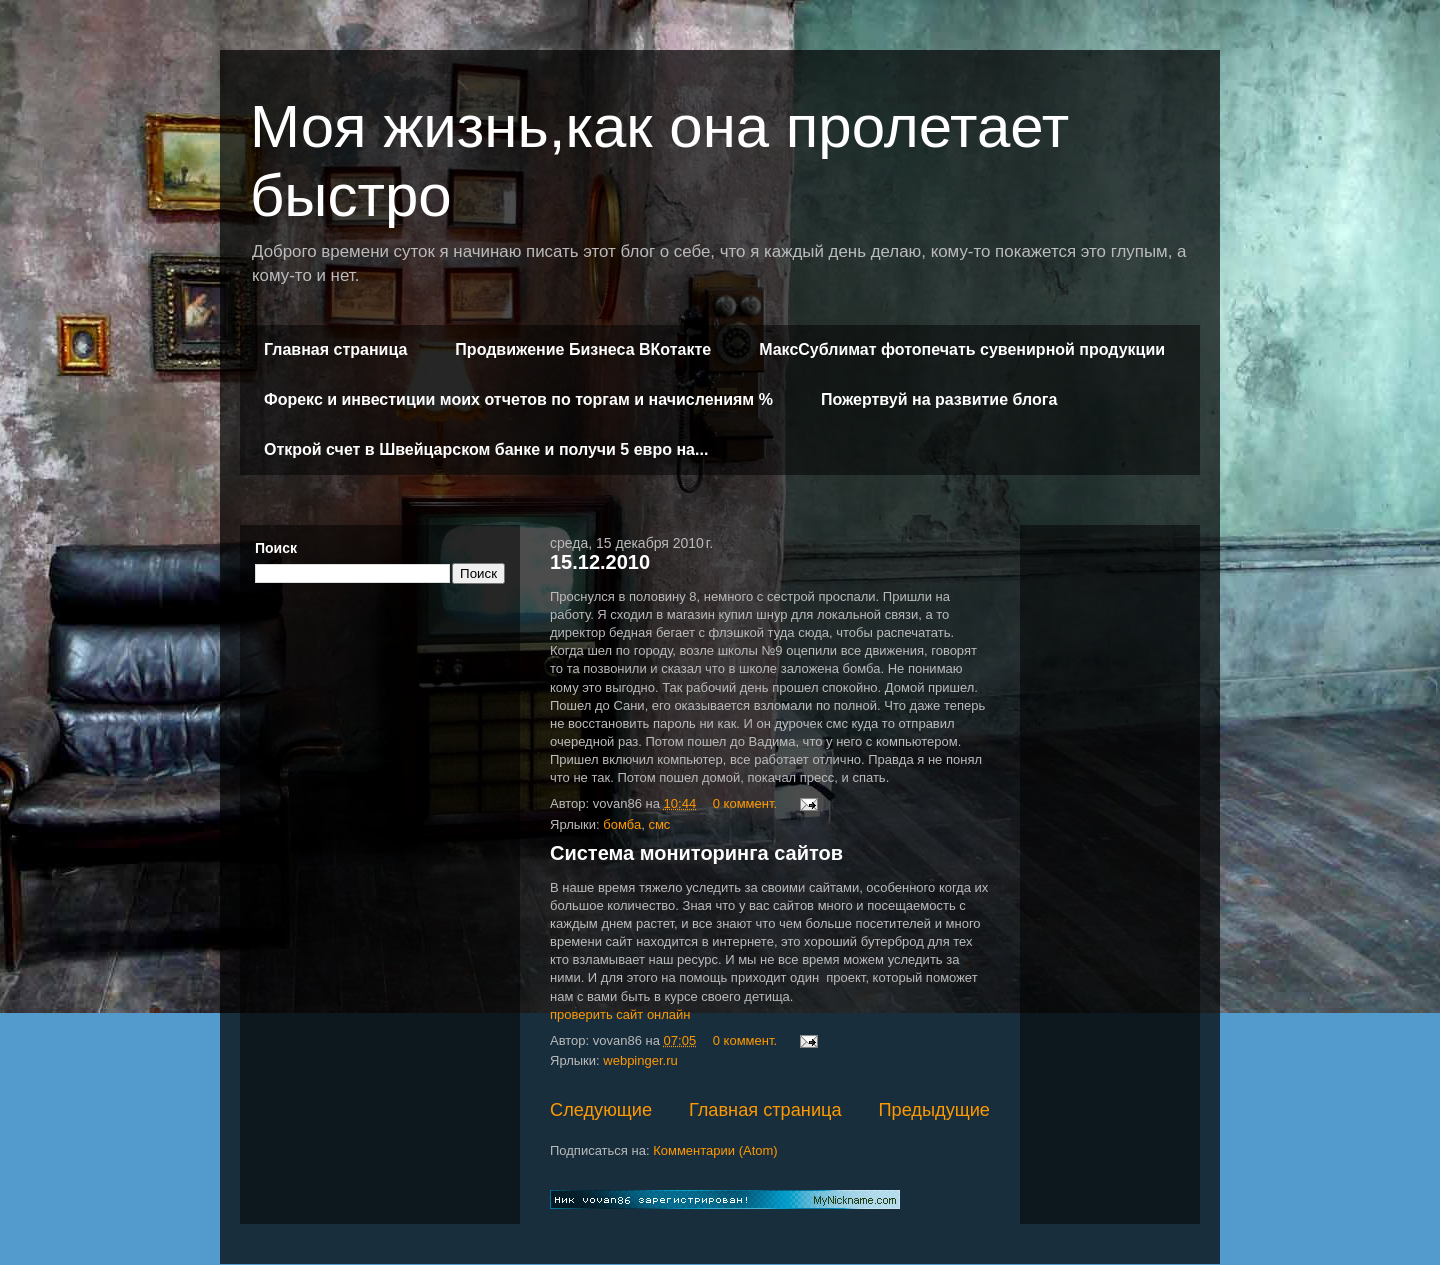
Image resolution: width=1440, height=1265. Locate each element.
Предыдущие (934, 1110)
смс (659, 824)
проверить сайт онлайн (620, 1014)
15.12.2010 (600, 562)
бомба (622, 824)
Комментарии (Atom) (715, 1150)
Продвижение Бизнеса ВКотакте (583, 349)
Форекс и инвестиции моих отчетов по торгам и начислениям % (518, 399)
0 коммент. (745, 803)
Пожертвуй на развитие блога (939, 399)
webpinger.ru (640, 1060)
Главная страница (335, 349)
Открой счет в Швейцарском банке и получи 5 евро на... (486, 449)
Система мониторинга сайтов (696, 853)
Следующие (601, 1110)
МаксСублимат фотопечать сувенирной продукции (962, 349)
